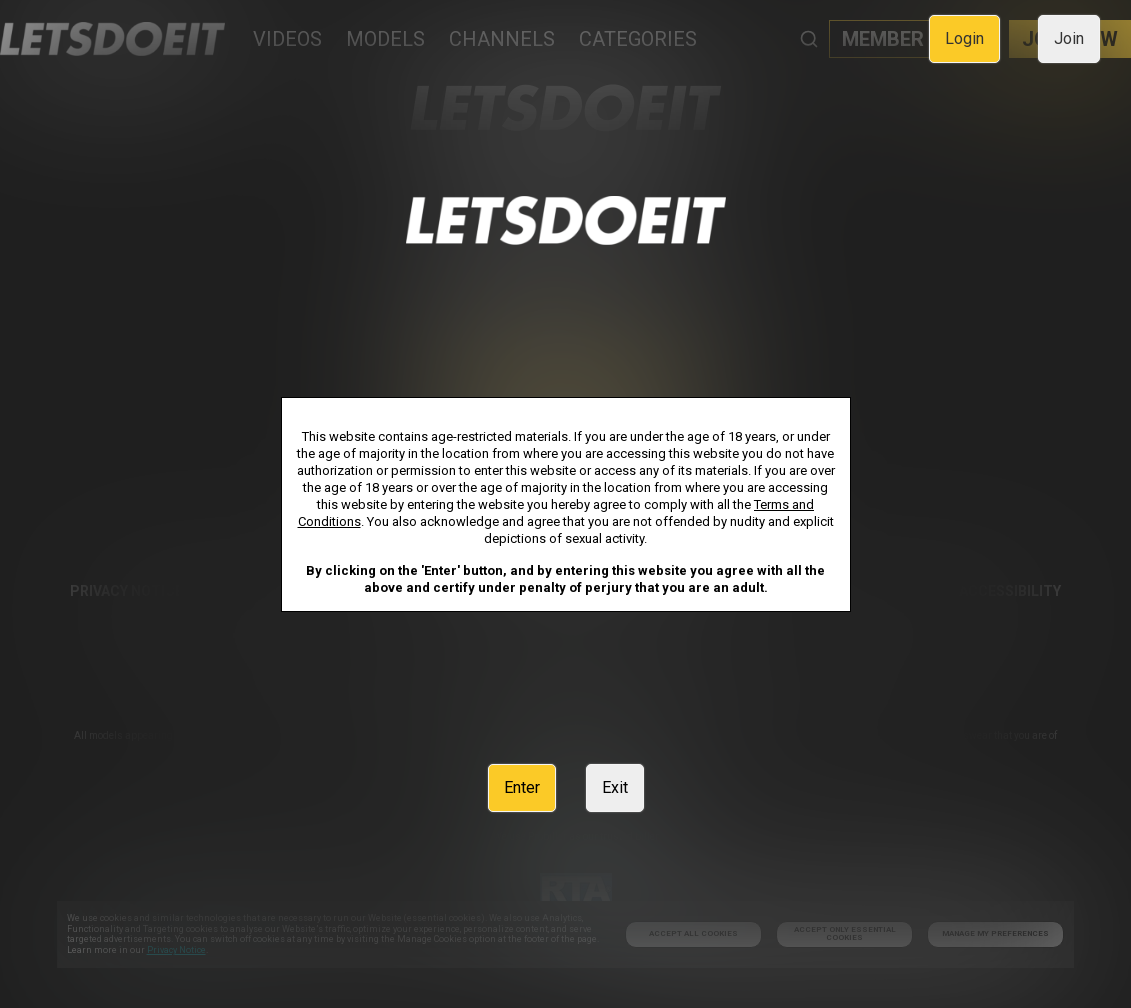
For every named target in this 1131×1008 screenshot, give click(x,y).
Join (1069, 38)
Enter (522, 787)
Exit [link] (615, 787)
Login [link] (964, 38)
